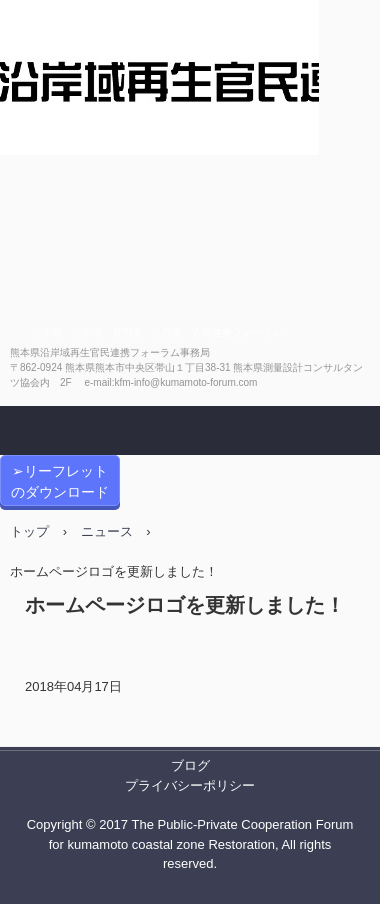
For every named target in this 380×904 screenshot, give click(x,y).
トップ (29, 531)
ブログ (190, 765)
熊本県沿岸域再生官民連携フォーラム (159, 164)
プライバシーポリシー (190, 785)
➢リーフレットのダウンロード (60, 481)
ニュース (107, 531)
